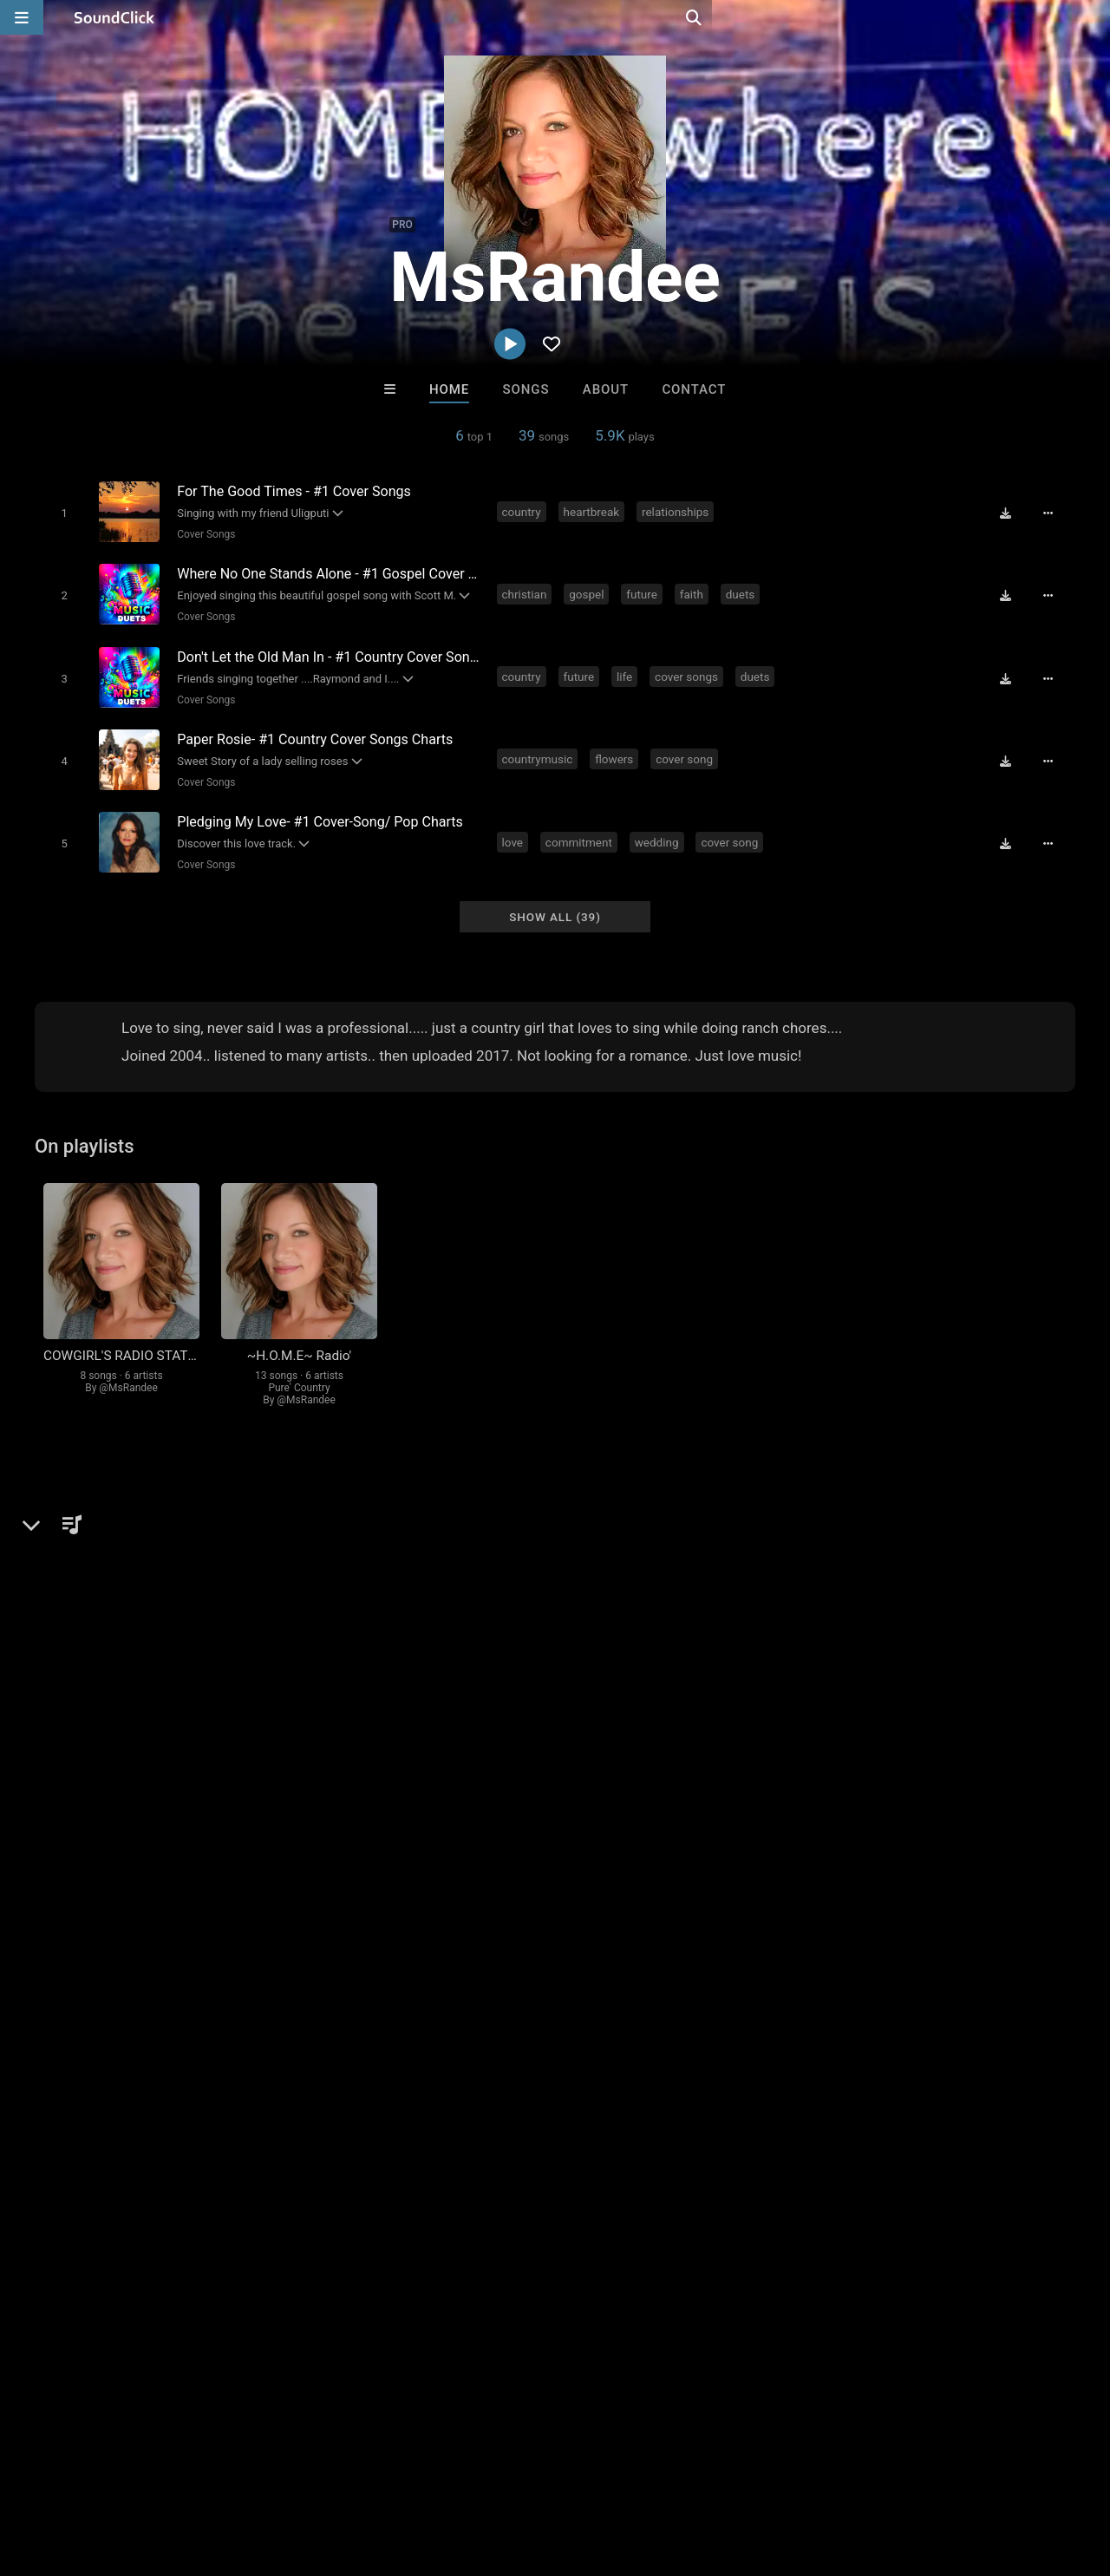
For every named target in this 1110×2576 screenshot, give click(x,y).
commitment (581, 827)
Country (87, 1557)
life (627, 669)
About (606, 389)
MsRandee (76, 1497)
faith (694, 590)
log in (809, 1886)
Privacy (413, 2473)
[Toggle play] (60, 512)
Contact (694, 389)
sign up (745, 1886)
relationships (677, 511)
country (524, 511)
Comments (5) (731, 1497)
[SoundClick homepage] (114, 17)
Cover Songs (202, 533)
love (515, 827)
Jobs (237, 2473)
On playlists (84, 1127)
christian (527, 590)
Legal (468, 2473)
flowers (617, 748)
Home (449, 389)
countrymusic (540, 748)
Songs (526, 389)
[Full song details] (1053, 512)
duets (743, 590)
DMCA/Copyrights (322, 2473)
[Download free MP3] (1011, 512)
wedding (659, 827)
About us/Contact (153, 2473)
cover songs (690, 669)
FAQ (73, 2473)
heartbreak (594, 511)
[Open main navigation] (21, 17)
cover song (763, 511)
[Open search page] (1092, 17)
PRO (402, 225)
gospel (589, 590)
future (645, 590)
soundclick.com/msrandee (140, 1598)
